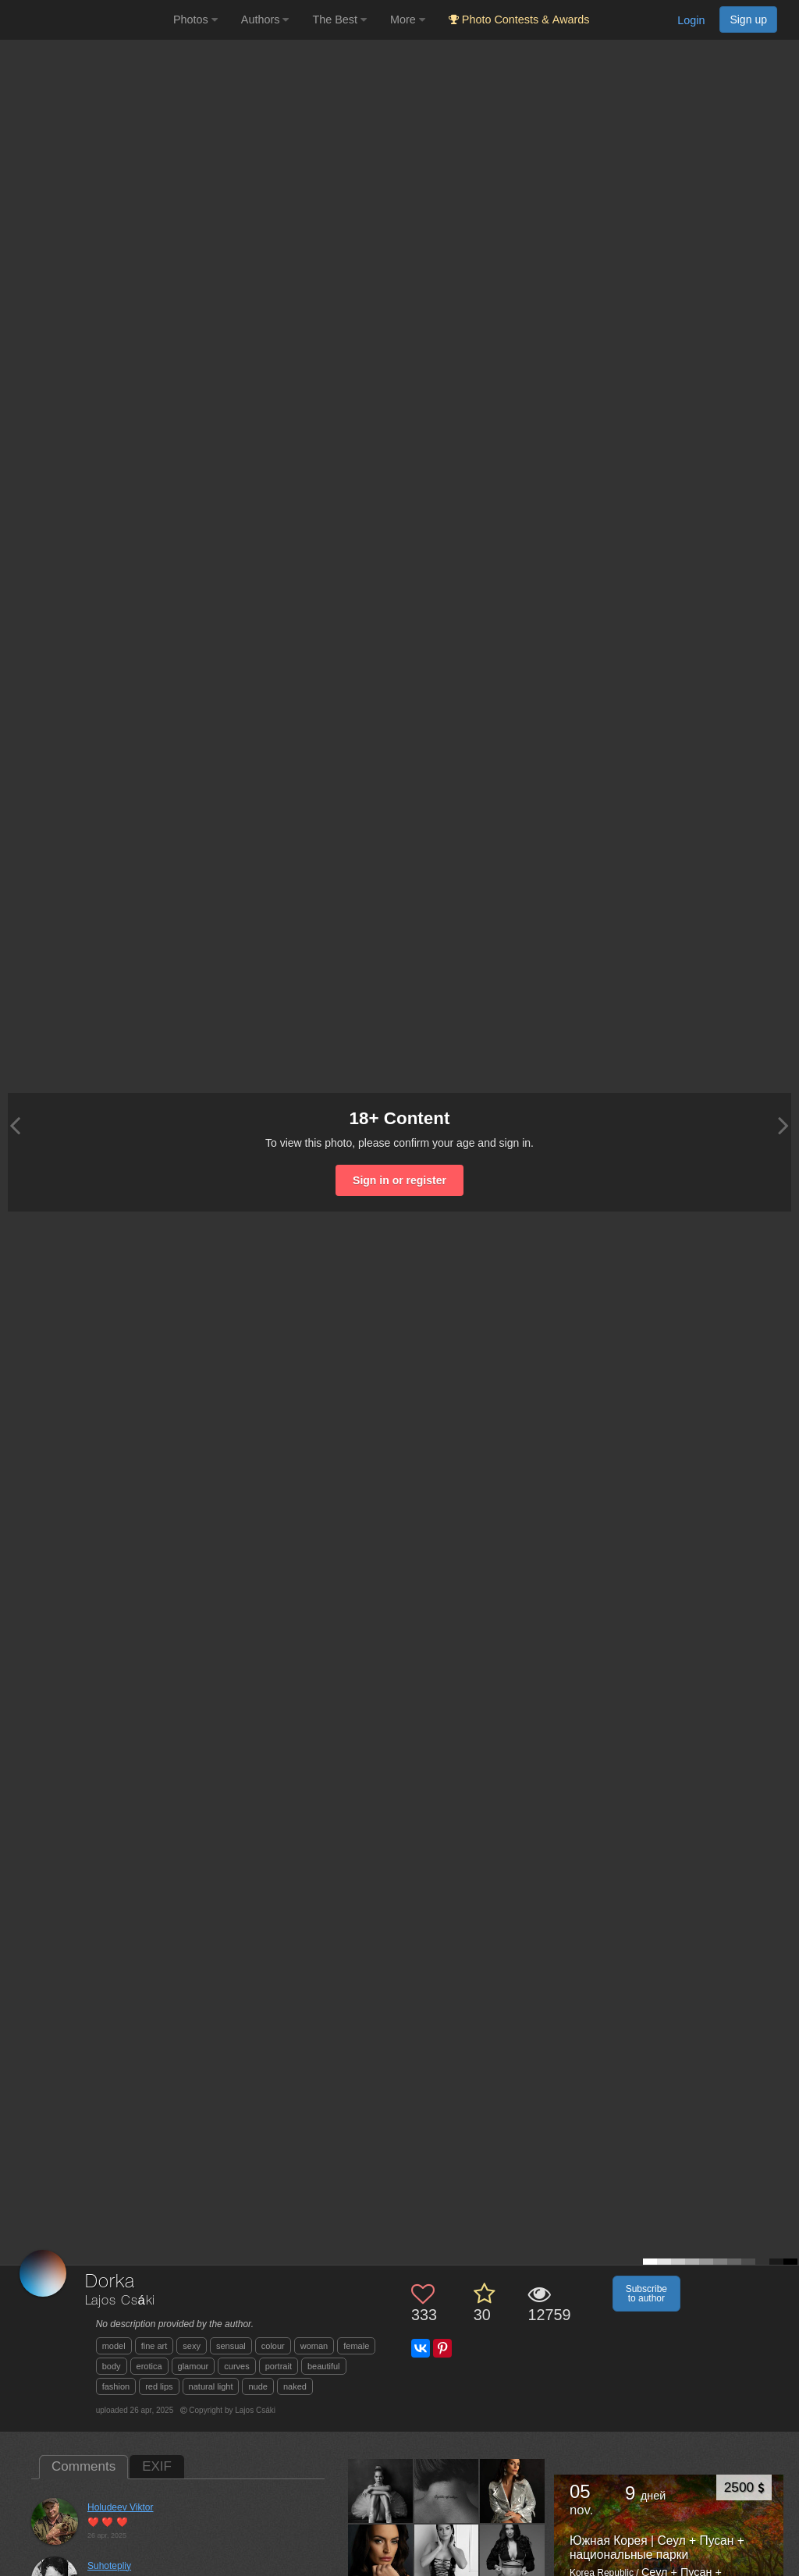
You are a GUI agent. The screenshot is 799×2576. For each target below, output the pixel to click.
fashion (116, 2386)
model (114, 2346)
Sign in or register (399, 1180)
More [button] (407, 19)
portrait (278, 2366)
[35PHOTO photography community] (85, 20)
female (356, 2346)
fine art (154, 2346)
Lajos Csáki (120, 2301)
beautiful (323, 2366)
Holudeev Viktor (120, 2507)
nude (257, 2386)
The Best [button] (339, 19)
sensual (231, 2346)
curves (236, 2366)
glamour (193, 2366)
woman (314, 2346)
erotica (149, 2366)
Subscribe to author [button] (646, 2293)
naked (295, 2386)
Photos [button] (195, 19)
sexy (192, 2346)
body (111, 2366)
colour (273, 2346)
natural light (211, 2386)
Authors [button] (265, 19)
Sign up (748, 19)
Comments (83, 2466)
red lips (158, 2386)
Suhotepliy (109, 2565)
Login (691, 20)
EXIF (157, 2466)
